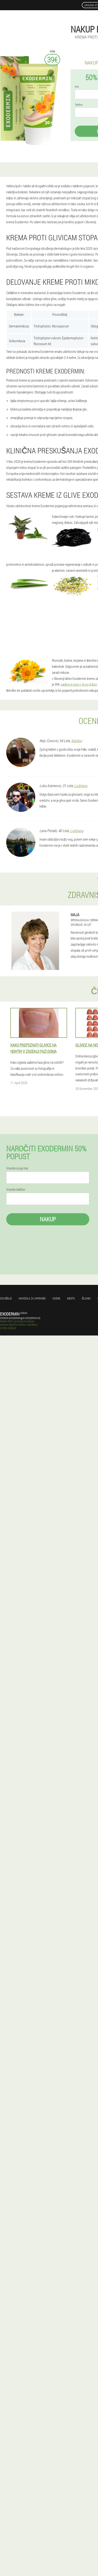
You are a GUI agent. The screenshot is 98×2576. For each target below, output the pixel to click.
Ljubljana (80, 785)
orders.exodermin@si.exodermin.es (20, 1318)
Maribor (76, 740)
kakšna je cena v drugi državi (79, 684)
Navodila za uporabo (32, 1298)
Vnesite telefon (15, 1189)
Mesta (71, 1298)
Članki (86, 1298)
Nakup (48, 1219)
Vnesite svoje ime (17, 1168)
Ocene (56, 1298)
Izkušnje (6, 1298)
